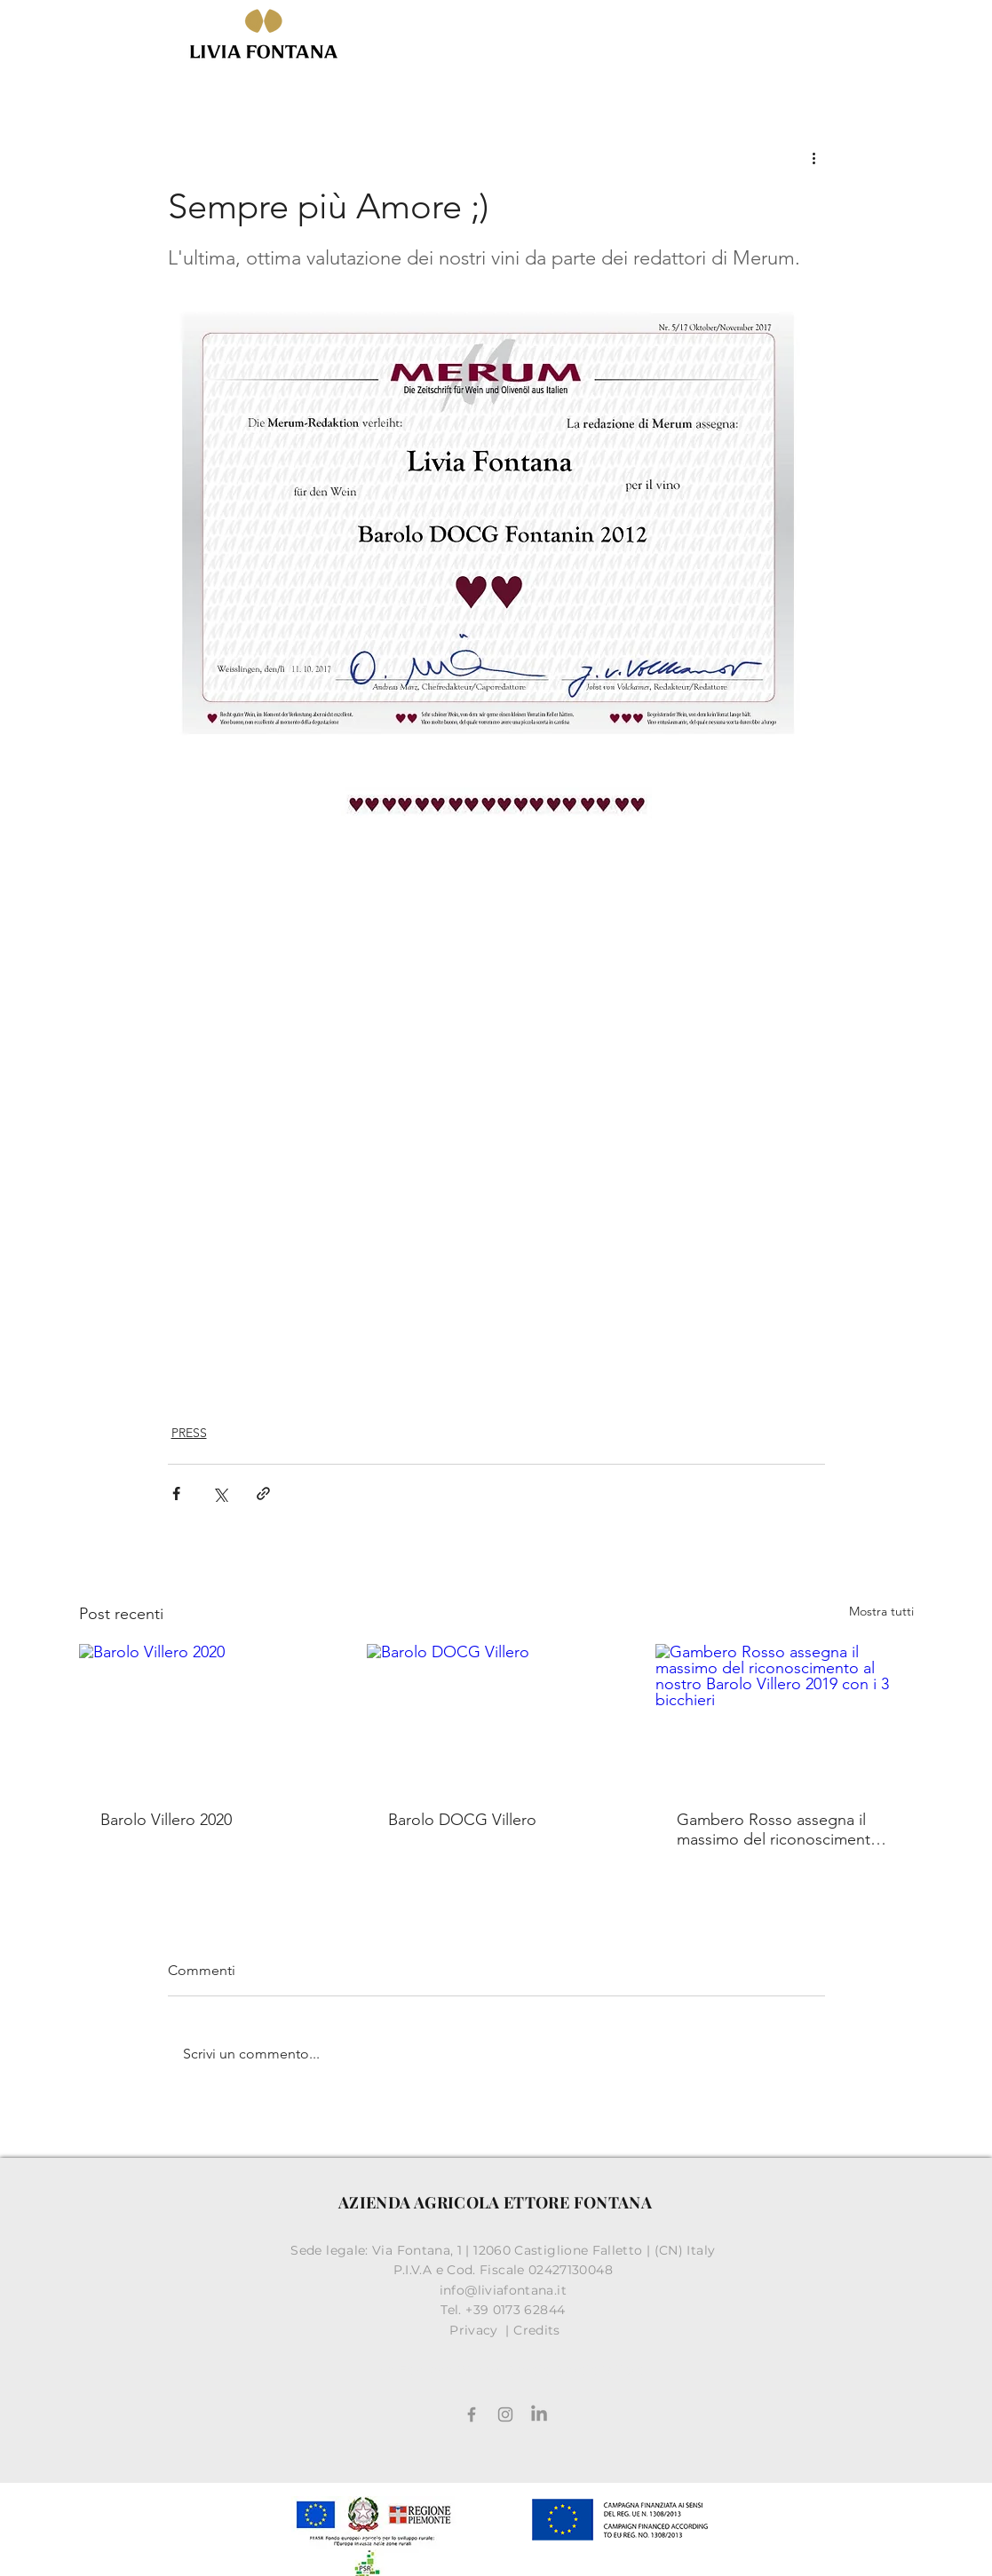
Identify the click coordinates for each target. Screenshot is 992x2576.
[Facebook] (471, 2414)
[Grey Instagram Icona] (505, 2414)
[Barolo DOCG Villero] (496, 1717)
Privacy (475, 2330)
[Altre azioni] (814, 157)
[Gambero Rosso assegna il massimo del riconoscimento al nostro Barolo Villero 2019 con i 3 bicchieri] (784, 1716)
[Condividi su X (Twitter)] (219, 1493)
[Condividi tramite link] (263, 1493)
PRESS (189, 1433)
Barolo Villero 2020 (166, 1819)
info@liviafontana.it (505, 2290)
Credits (536, 2330)
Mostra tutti (881, 1611)
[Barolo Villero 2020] (208, 1716)
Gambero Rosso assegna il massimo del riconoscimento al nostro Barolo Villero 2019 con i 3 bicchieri (778, 1829)
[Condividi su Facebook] (176, 1493)
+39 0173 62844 (516, 2310)
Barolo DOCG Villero (462, 1819)
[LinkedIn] (539, 2414)
